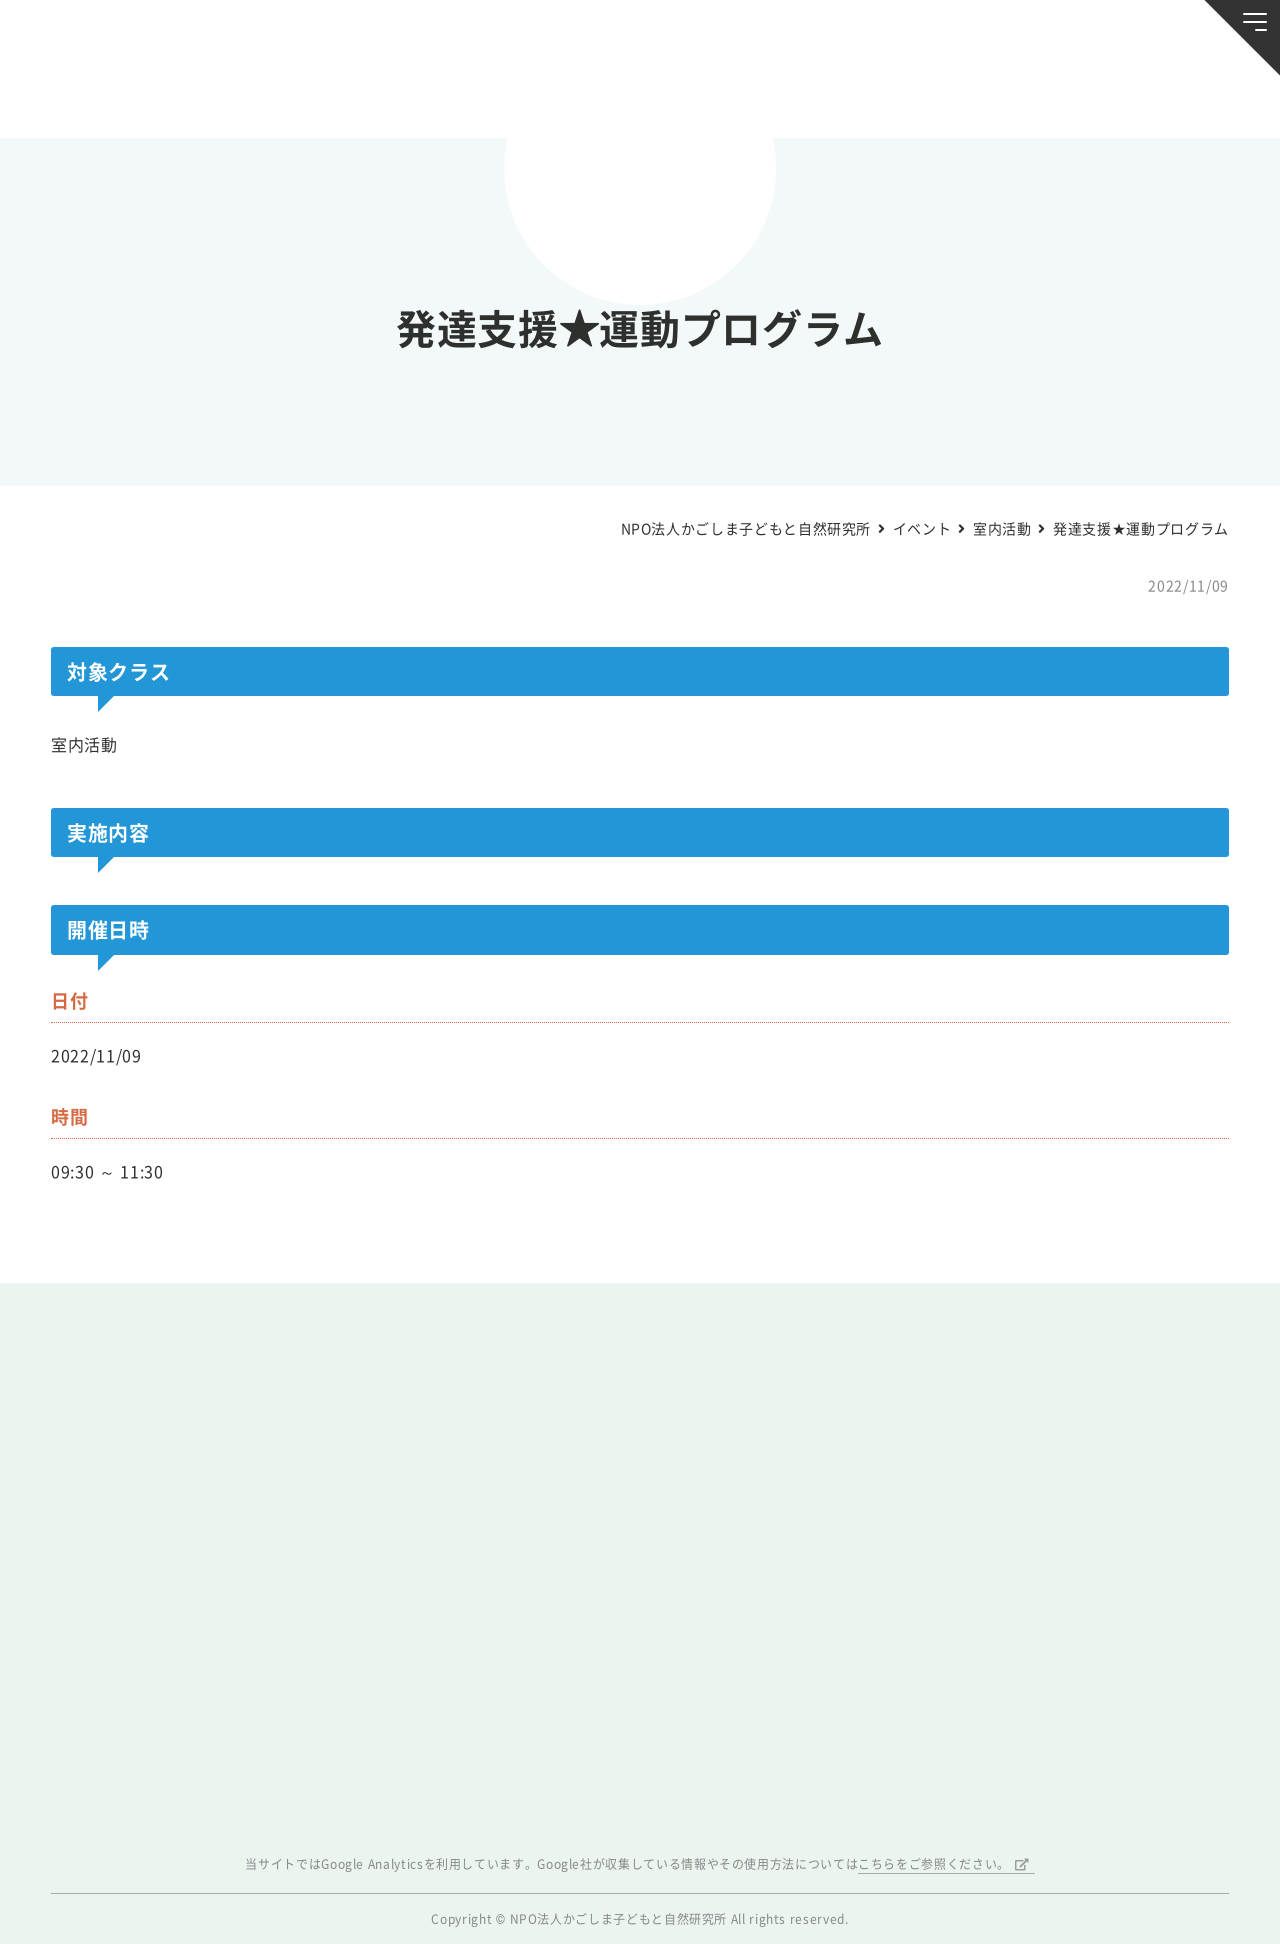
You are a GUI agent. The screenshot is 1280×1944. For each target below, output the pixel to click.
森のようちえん (851, 96)
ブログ (277, 96)
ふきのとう (1002, 96)
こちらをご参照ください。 (934, 1864)
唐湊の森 (1153, 97)
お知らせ (126, 96)
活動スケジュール (428, 96)
